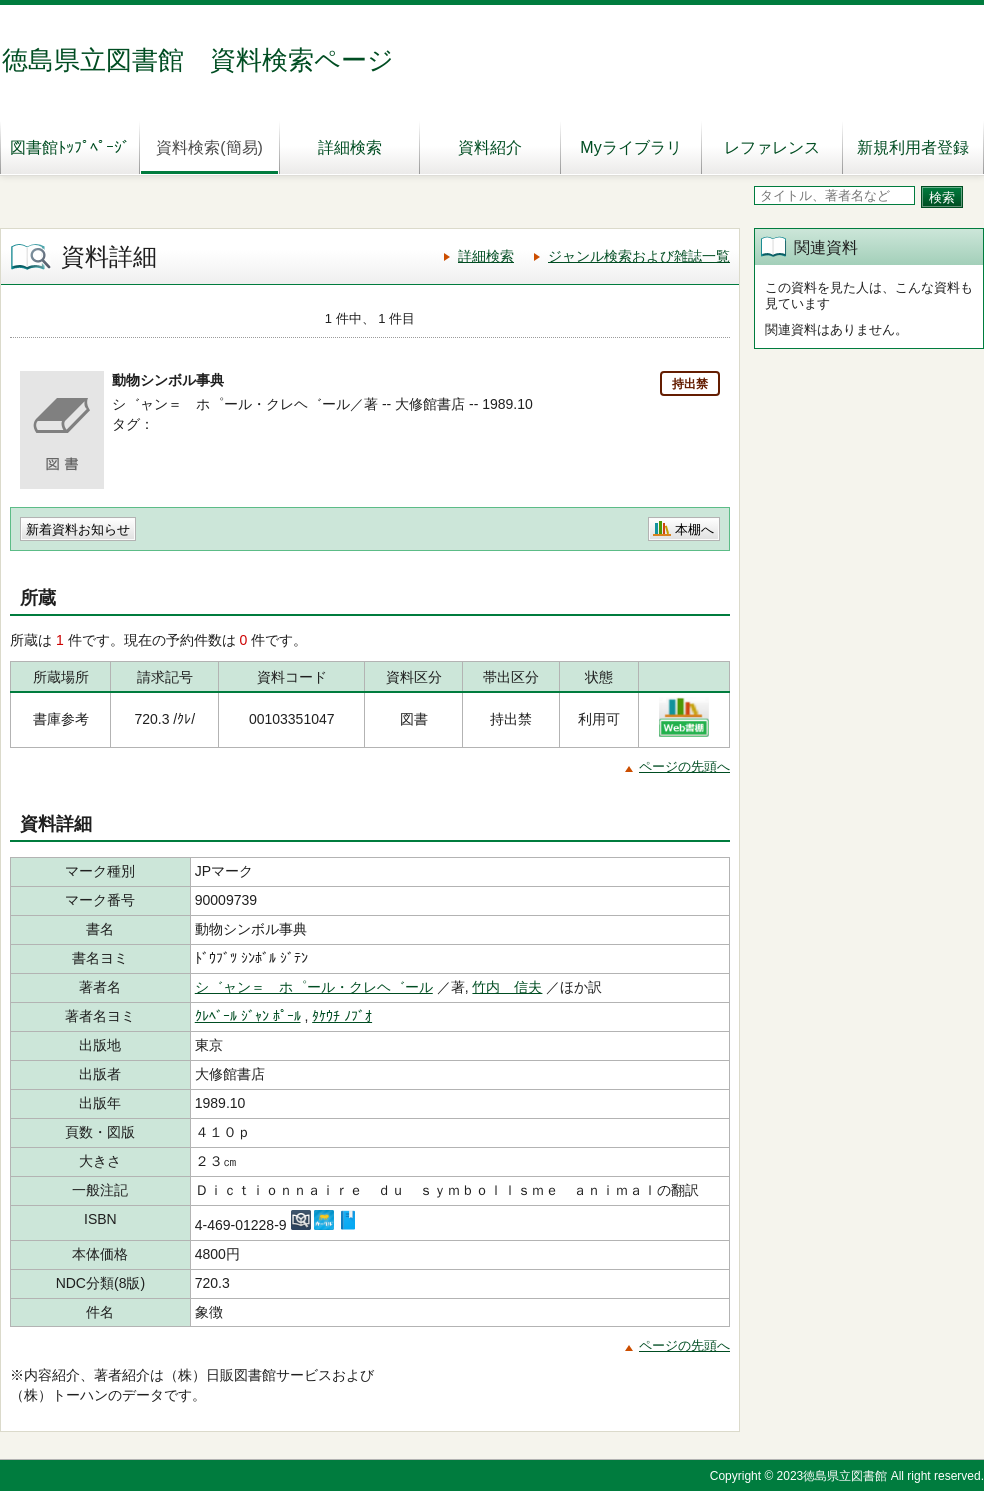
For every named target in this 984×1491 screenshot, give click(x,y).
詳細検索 (350, 147)
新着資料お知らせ (78, 529)
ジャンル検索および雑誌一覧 (639, 256)
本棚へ (694, 529)
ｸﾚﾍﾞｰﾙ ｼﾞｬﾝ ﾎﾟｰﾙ (248, 1016)
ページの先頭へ (684, 766)
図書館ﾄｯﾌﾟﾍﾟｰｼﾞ (70, 147)
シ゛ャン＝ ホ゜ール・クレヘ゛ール (314, 987)
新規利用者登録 (913, 147)
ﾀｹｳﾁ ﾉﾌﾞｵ (342, 1016)
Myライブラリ (630, 147)
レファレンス (772, 147)
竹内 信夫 (507, 987)
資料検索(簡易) (209, 147)
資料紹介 (490, 147)
